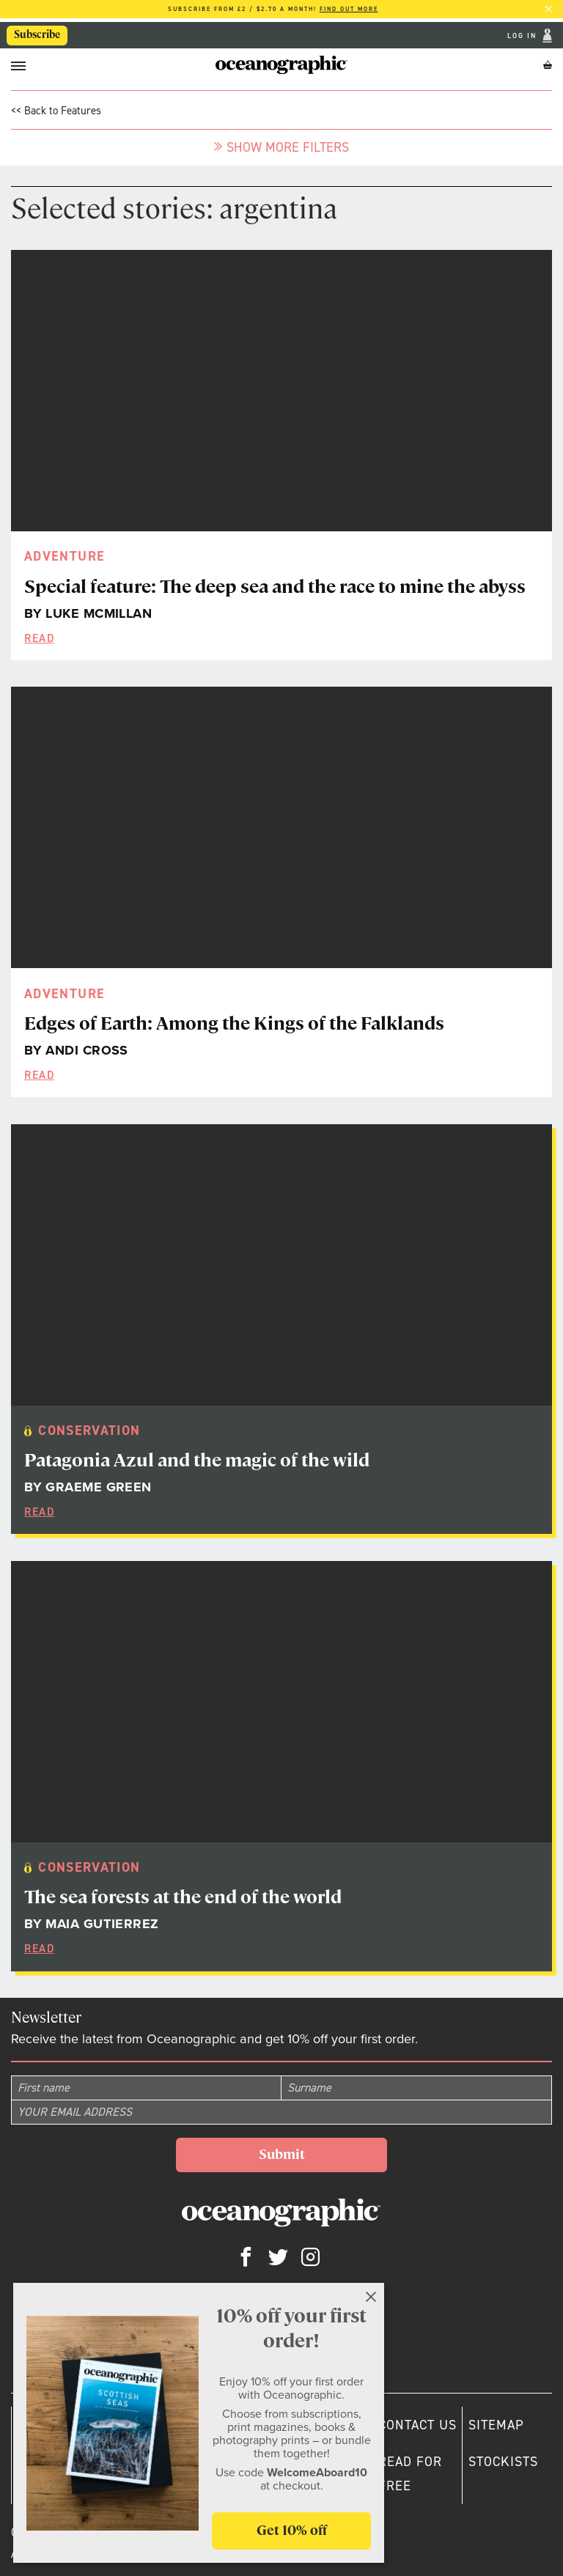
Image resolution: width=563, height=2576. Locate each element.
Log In (523, 35)
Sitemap (496, 2425)
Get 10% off (292, 2530)
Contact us (417, 2425)
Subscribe (37, 34)
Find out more (349, 9)
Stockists (503, 2461)
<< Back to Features (56, 110)
